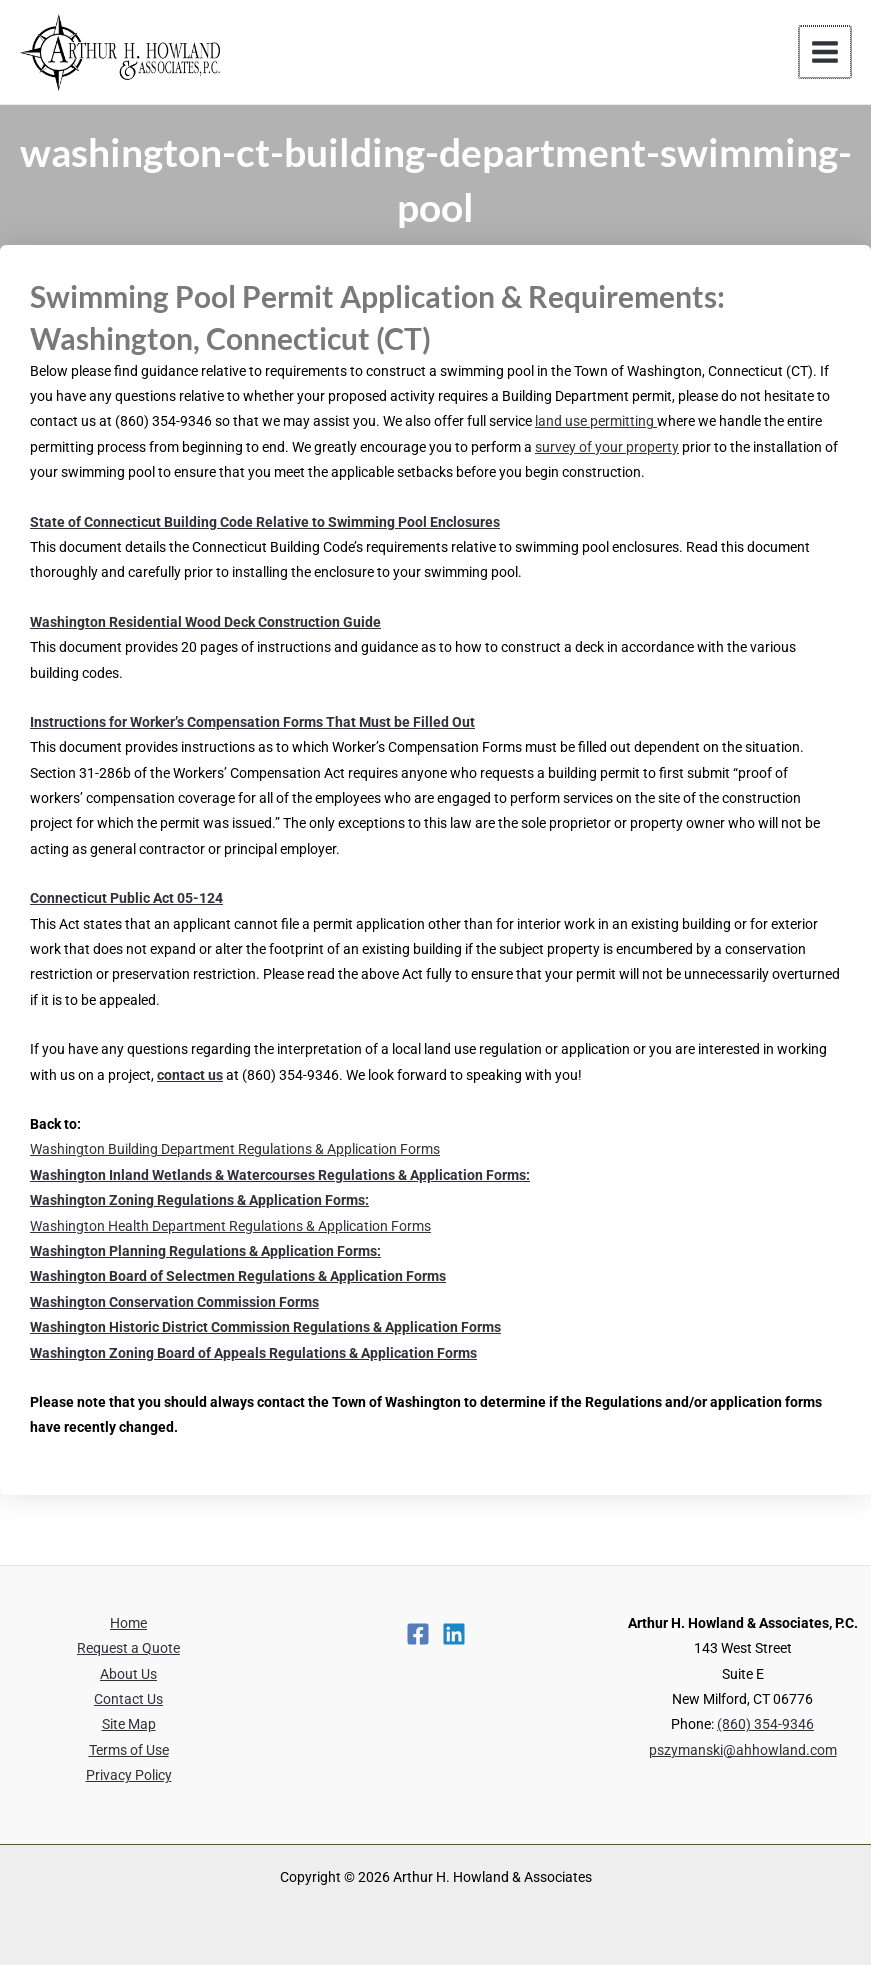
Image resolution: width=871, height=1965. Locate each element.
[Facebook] (418, 1634)
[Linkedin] (454, 1634)
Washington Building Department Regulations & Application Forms (235, 1149)
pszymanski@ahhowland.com (743, 1750)
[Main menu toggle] (826, 52)
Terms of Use (129, 1750)
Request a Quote (128, 1648)
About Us (128, 1674)
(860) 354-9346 (765, 1724)
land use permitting (596, 421)
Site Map (129, 1724)
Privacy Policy (129, 1775)
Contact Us (128, 1699)
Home (128, 1623)
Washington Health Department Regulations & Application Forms (230, 1226)
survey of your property (607, 447)
